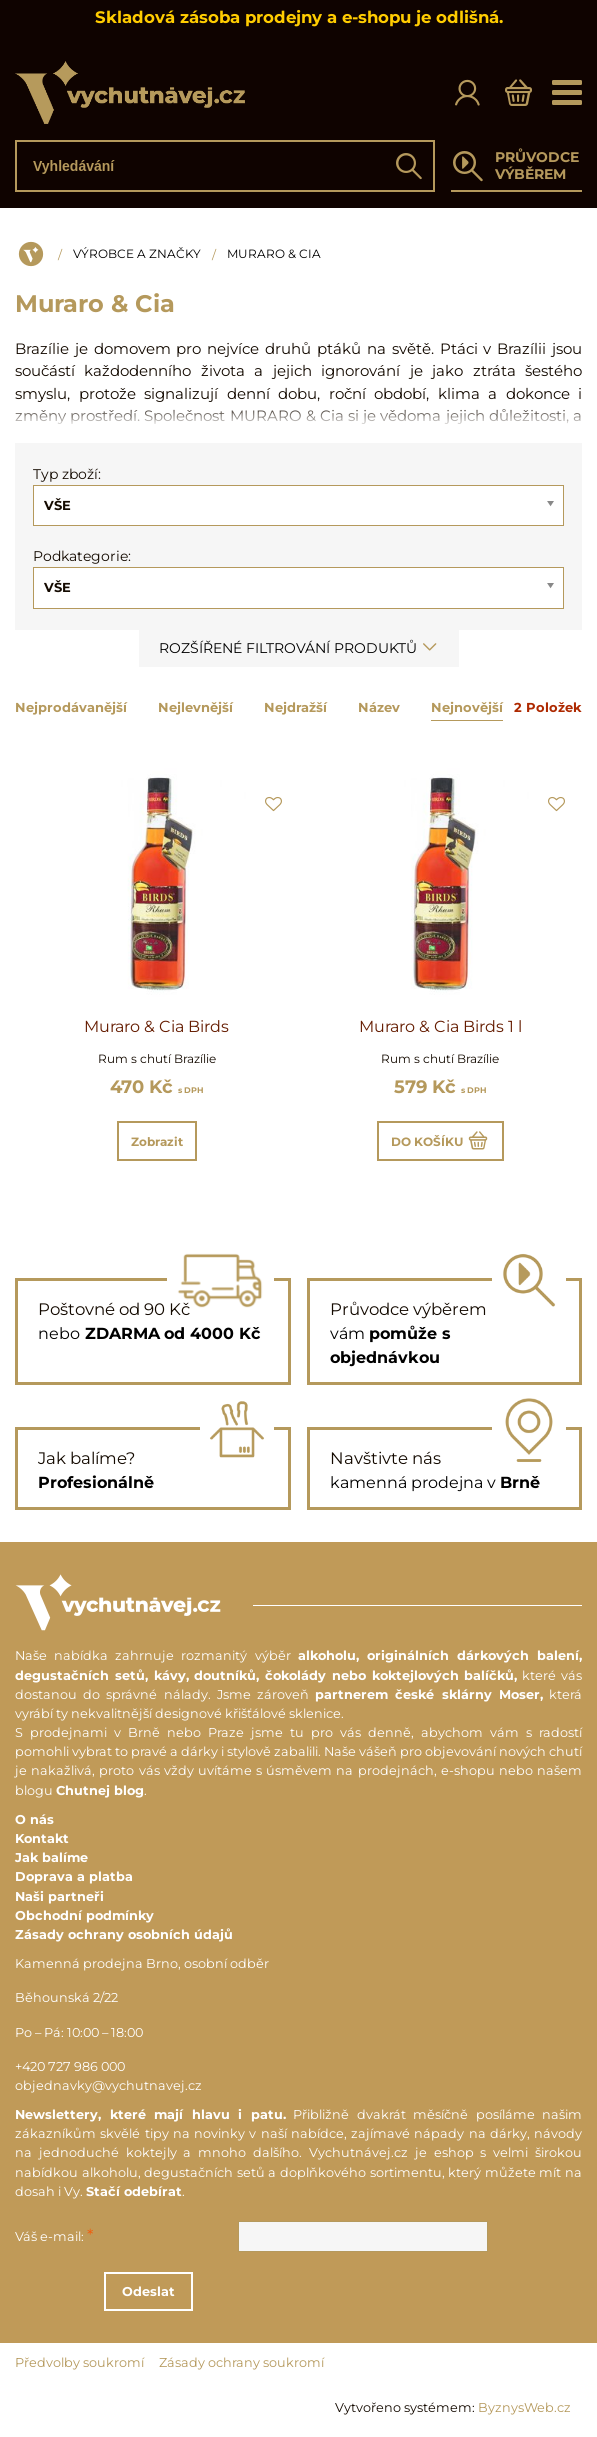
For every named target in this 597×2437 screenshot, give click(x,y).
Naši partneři (59, 1896)
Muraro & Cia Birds (156, 1026)
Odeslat (286, 2291)
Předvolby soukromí (79, 2362)
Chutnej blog (100, 1790)
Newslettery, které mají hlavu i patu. (150, 2114)
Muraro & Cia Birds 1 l (440, 1026)
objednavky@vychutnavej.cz (108, 2085)
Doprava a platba (74, 1876)
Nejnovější (467, 707)
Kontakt (42, 1838)
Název (379, 707)
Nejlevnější (195, 707)
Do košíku (440, 1141)
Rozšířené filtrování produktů (299, 648)
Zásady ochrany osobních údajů (124, 1934)
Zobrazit (157, 1141)
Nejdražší (295, 707)
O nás (34, 1819)
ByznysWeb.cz (524, 2407)
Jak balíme (51, 1857)
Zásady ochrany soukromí (241, 2362)
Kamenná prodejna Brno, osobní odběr (142, 1963)
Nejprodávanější (71, 707)
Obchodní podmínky (84, 1915)
